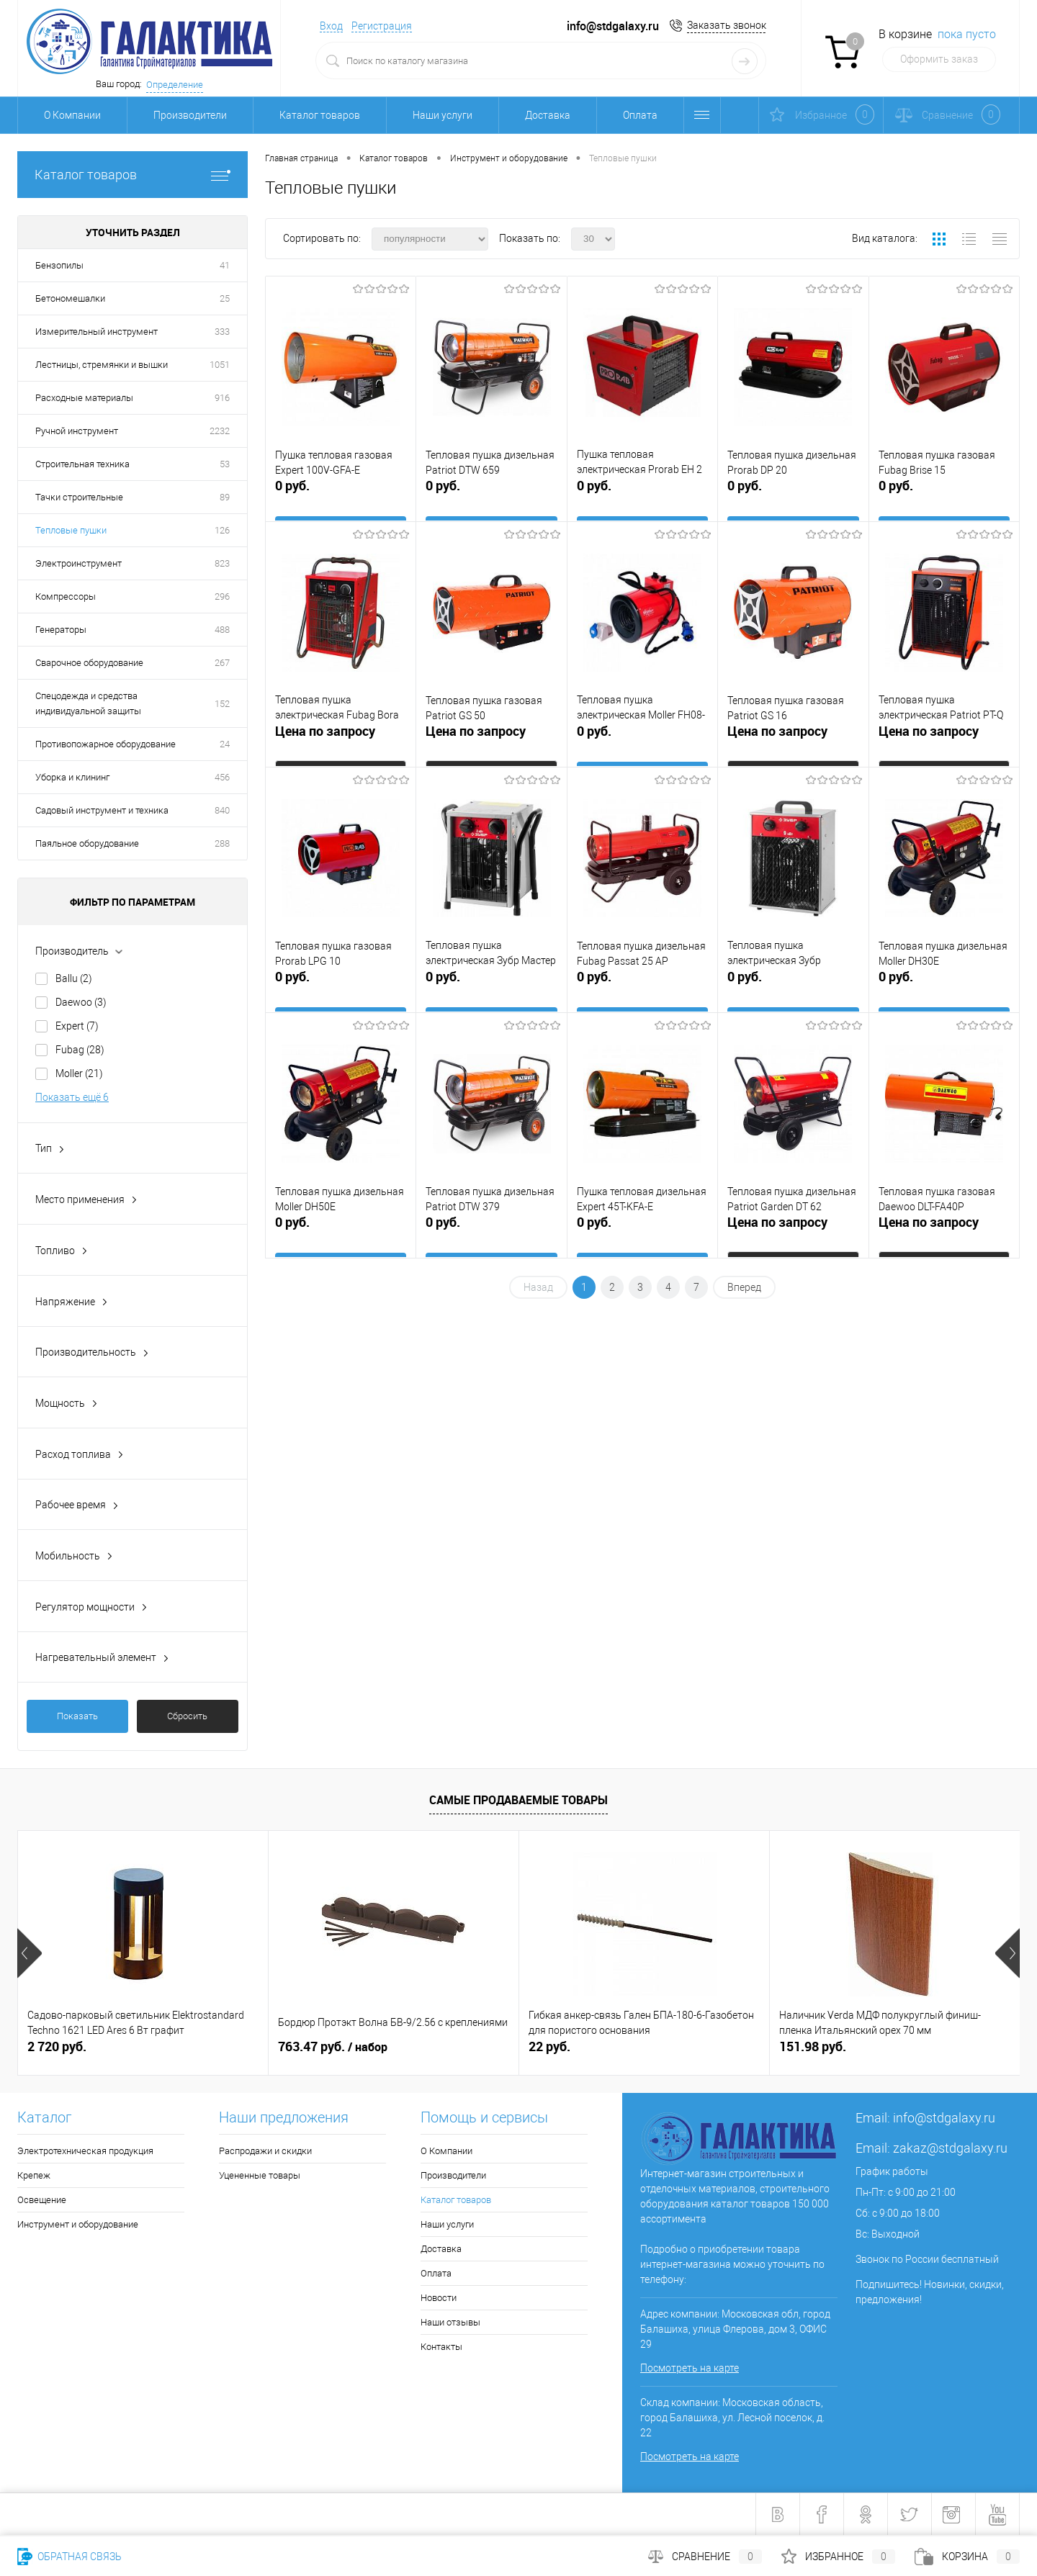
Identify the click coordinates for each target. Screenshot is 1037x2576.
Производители (190, 115)
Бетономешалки (70, 298)
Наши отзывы (450, 2322)
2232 (220, 430)
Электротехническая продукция (85, 2150)
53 (225, 464)
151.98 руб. (812, 2046)
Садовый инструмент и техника (102, 810)
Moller (79, 1073)
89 (225, 497)
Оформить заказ (939, 59)
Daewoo (81, 1002)
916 (222, 397)
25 (225, 298)
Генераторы (60, 629)
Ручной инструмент (76, 430)
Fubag (79, 1049)
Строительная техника (82, 464)
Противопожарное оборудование (105, 744)
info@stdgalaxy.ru (944, 2117)
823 (222, 563)
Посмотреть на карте (689, 2368)
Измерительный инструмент (96, 331)
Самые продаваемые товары (518, 1800)
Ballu (73, 978)
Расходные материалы (84, 397)
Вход (331, 26)
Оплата (640, 115)
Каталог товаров (319, 115)
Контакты (441, 2346)
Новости (439, 2297)
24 (225, 744)
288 (222, 843)
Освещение (41, 2199)
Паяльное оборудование (87, 843)
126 (222, 530)
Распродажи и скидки (265, 2150)
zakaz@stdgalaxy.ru (950, 2148)
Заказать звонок (726, 25)
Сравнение (705, 2556)
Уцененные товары (259, 2175)
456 (222, 777)
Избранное (838, 2556)
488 (222, 629)
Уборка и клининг (72, 777)
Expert (77, 1026)
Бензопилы (59, 265)
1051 (220, 364)
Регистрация (381, 26)
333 (222, 331)
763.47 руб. (332, 2047)
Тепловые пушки (71, 530)
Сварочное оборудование (89, 662)
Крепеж (33, 2175)
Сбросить (187, 1716)
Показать (77, 1716)
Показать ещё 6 (72, 1097)
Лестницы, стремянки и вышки (101, 364)
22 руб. (549, 2046)
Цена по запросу (325, 737)
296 (222, 596)
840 (222, 810)
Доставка (547, 115)
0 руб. (340, 498)
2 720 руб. (56, 2046)
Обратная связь (69, 2556)
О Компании (72, 115)
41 (225, 265)
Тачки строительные (79, 497)
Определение (174, 84)
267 (222, 662)
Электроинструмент (78, 563)
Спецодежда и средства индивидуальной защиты (88, 703)
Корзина (967, 2556)
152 (222, 703)
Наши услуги (442, 115)
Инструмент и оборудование (77, 2224)
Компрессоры (65, 596)
